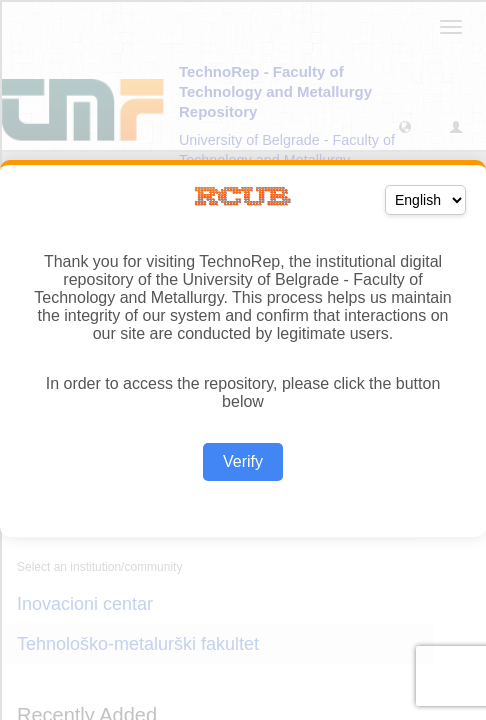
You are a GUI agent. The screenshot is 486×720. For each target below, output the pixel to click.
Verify (243, 461)
